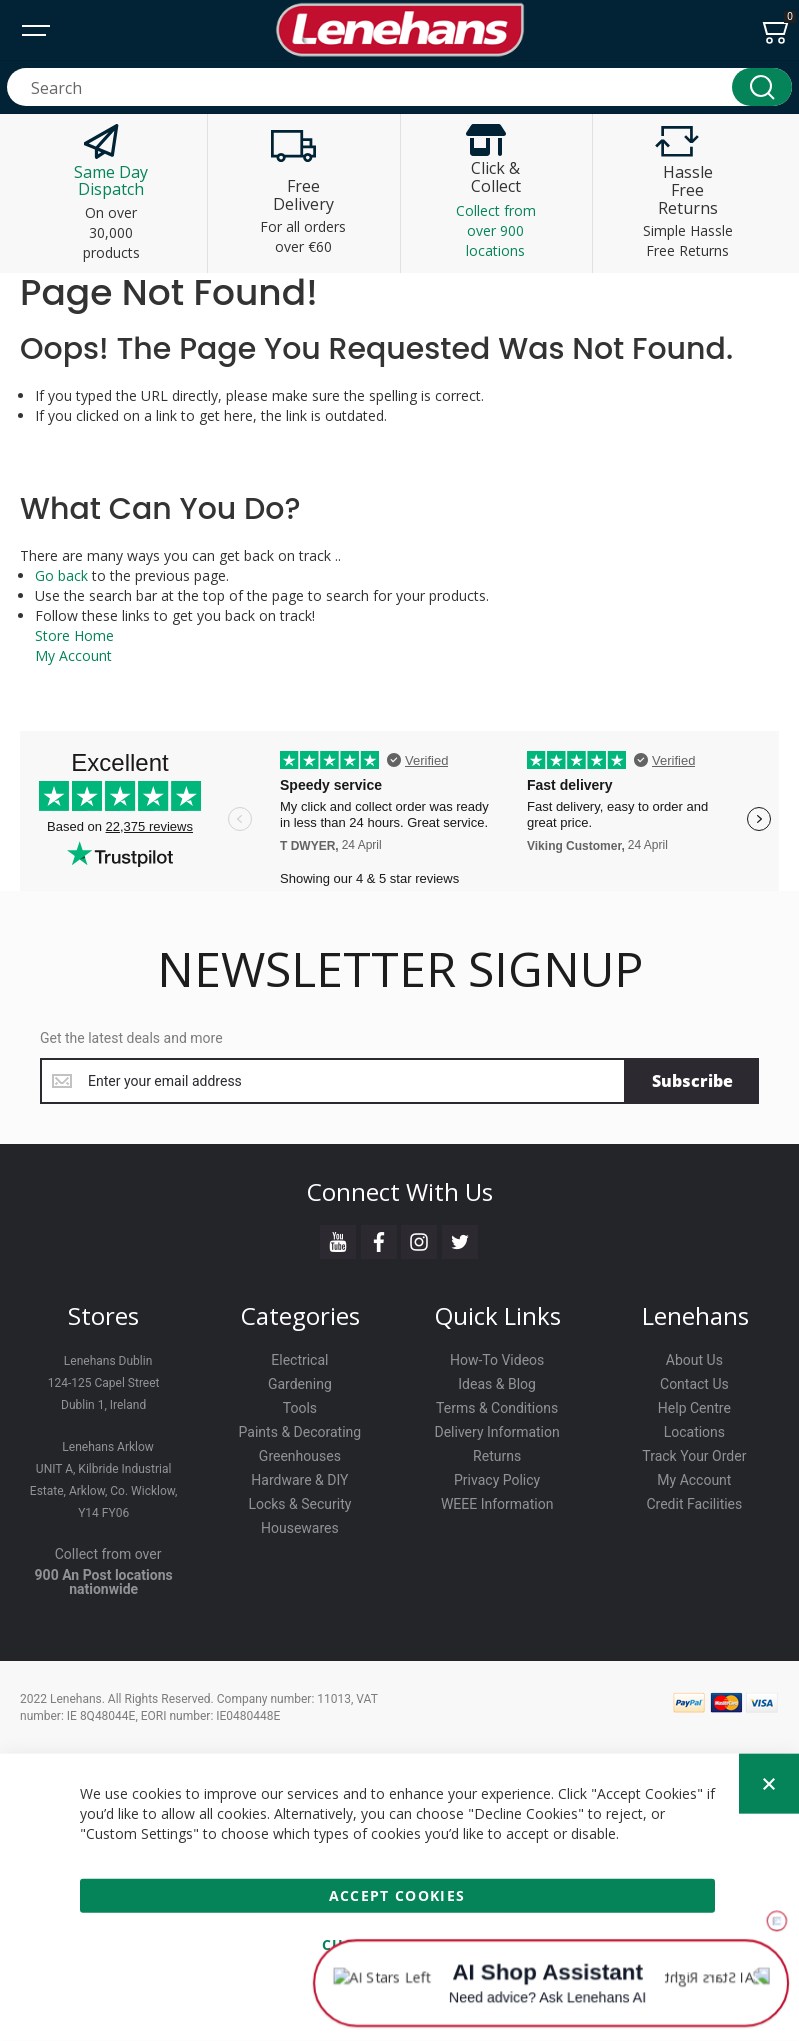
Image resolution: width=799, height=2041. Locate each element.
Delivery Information (497, 1432)
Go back (61, 575)
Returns (497, 1456)
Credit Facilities (694, 1504)
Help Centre (694, 1408)
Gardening (300, 1384)
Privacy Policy (497, 1480)
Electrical (299, 1360)
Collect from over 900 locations (496, 230)
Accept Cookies (397, 1895)
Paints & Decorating (300, 1432)
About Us (694, 1360)
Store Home (74, 635)
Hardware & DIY (299, 1480)
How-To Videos (497, 1360)
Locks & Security (299, 1504)
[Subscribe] (692, 1081)
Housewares (300, 1528)
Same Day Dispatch (111, 181)
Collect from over (108, 1554)
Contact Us (694, 1384)
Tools (300, 1408)
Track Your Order (694, 1456)
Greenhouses (300, 1456)
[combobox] (399, 87)
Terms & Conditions (497, 1408)
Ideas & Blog (497, 1384)
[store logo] (400, 30)
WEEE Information (497, 1504)
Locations (694, 1432)
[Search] (762, 87)
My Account (73, 655)
